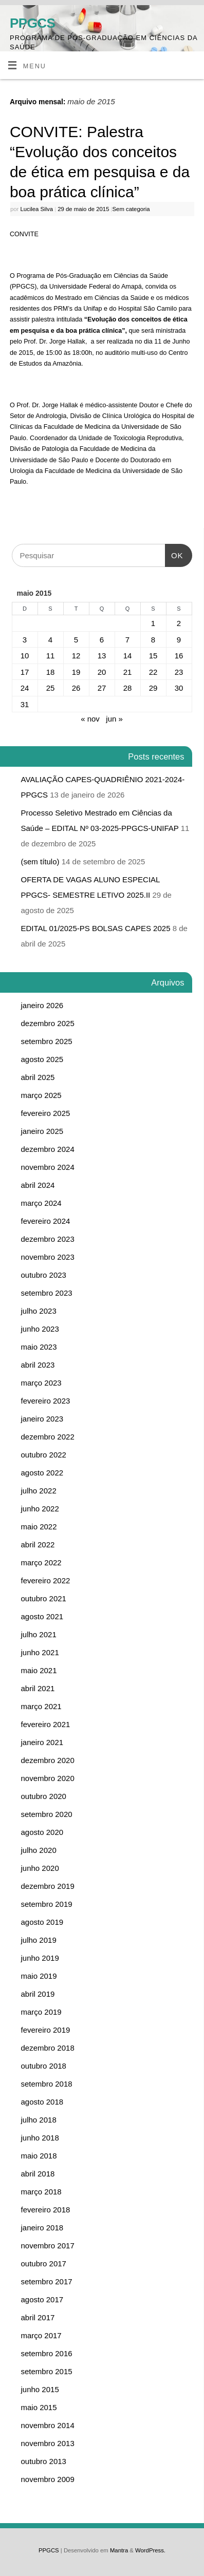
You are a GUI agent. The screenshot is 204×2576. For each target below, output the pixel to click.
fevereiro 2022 (45, 1580)
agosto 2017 (42, 2299)
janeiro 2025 (42, 1131)
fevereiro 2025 (45, 1113)
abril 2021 (38, 1688)
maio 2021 (39, 1670)
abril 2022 (38, 1544)
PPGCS (32, 23)
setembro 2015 (46, 2371)
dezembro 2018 (48, 2047)
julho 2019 (39, 1940)
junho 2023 (40, 1328)
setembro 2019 (46, 1904)
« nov (90, 718)
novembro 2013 (48, 2443)
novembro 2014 (48, 2425)
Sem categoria (131, 209)
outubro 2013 (43, 2461)
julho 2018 (39, 2119)
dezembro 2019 (48, 1886)
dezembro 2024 (48, 1149)
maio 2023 (39, 1346)
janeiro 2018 (42, 2227)
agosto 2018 (42, 2101)
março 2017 (41, 2335)
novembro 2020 (48, 1778)
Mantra (119, 2550)
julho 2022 (39, 1490)
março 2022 (41, 1562)
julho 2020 (39, 1850)
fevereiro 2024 (45, 1221)
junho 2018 (40, 2137)
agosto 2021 (42, 1616)
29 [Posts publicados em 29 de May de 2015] (153, 688)
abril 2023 (38, 1364)
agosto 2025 (42, 1059)
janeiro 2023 (42, 1418)
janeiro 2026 (42, 1005)
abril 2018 (38, 2173)
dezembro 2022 (48, 1436)
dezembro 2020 (48, 1760)
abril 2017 (38, 2317)
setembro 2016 (46, 2353)
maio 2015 (39, 2407)
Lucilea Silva (36, 209)
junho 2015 (40, 2389)
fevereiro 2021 (45, 1724)
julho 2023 (39, 1310)
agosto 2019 (42, 1922)
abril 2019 (38, 1994)
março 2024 (41, 1203)
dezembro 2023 (48, 1239)
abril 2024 (38, 1185)
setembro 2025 (46, 1041)
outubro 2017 (43, 2263)
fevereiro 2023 (45, 1400)
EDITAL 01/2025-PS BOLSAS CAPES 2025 (96, 928)
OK (174, 552)
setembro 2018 (46, 2083)
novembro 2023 (48, 1257)
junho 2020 (40, 1868)
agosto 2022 (42, 1472)
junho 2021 (40, 1652)
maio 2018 (39, 2155)
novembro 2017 (48, 2245)
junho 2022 (40, 1508)
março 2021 (41, 1706)
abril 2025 (38, 1077)
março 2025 (41, 1095)
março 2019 (41, 2011)
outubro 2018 (43, 2065)
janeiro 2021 (42, 1742)
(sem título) (40, 861)
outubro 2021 (43, 1598)
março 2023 (41, 1382)
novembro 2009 (48, 2479)
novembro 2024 (48, 1167)
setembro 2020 (46, 1814)
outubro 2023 (43, 1275)
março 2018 (41, 2191)
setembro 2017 (46, 2281)
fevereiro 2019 (45, 2029)
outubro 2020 (43, 1796)
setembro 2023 (46, 1293)
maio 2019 (39, 1976)
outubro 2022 (43, 1454)
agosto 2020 (42, 1832)
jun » (114, 718)
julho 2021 (39, 1634)
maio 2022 (39, 1526)
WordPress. (150, 2550)
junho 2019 (40, 1958)
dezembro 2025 (48, 1023)
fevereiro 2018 (45, 2209)
